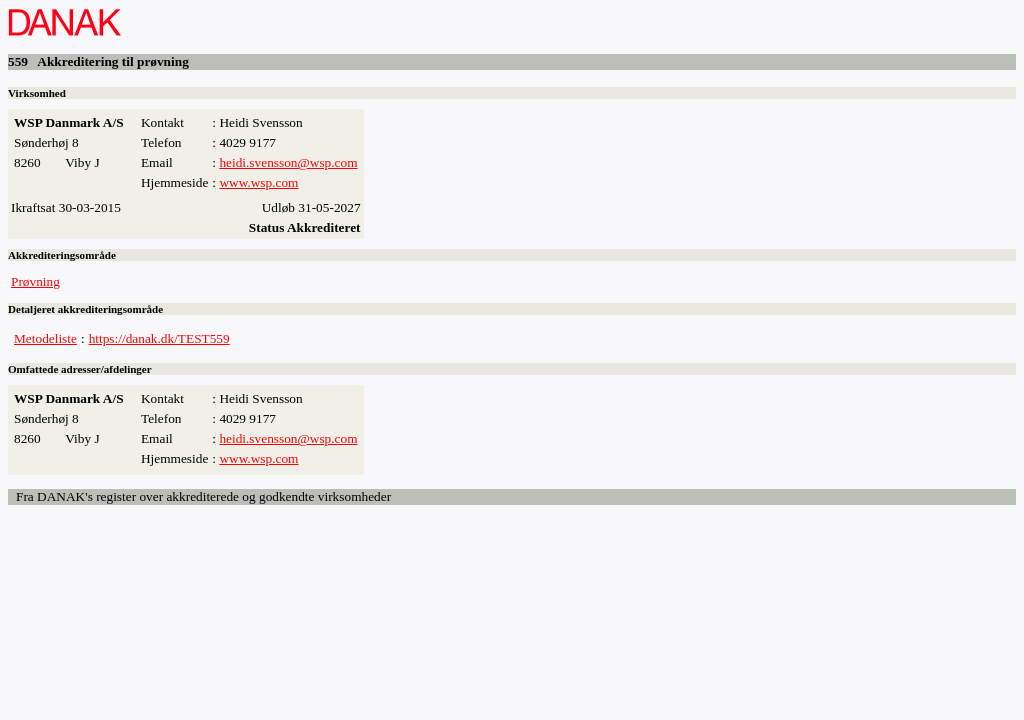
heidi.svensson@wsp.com (288, 162)
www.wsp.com (258, 182)
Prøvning (35, 281)
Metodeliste (45, 338)
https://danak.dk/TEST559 (159, 338)
